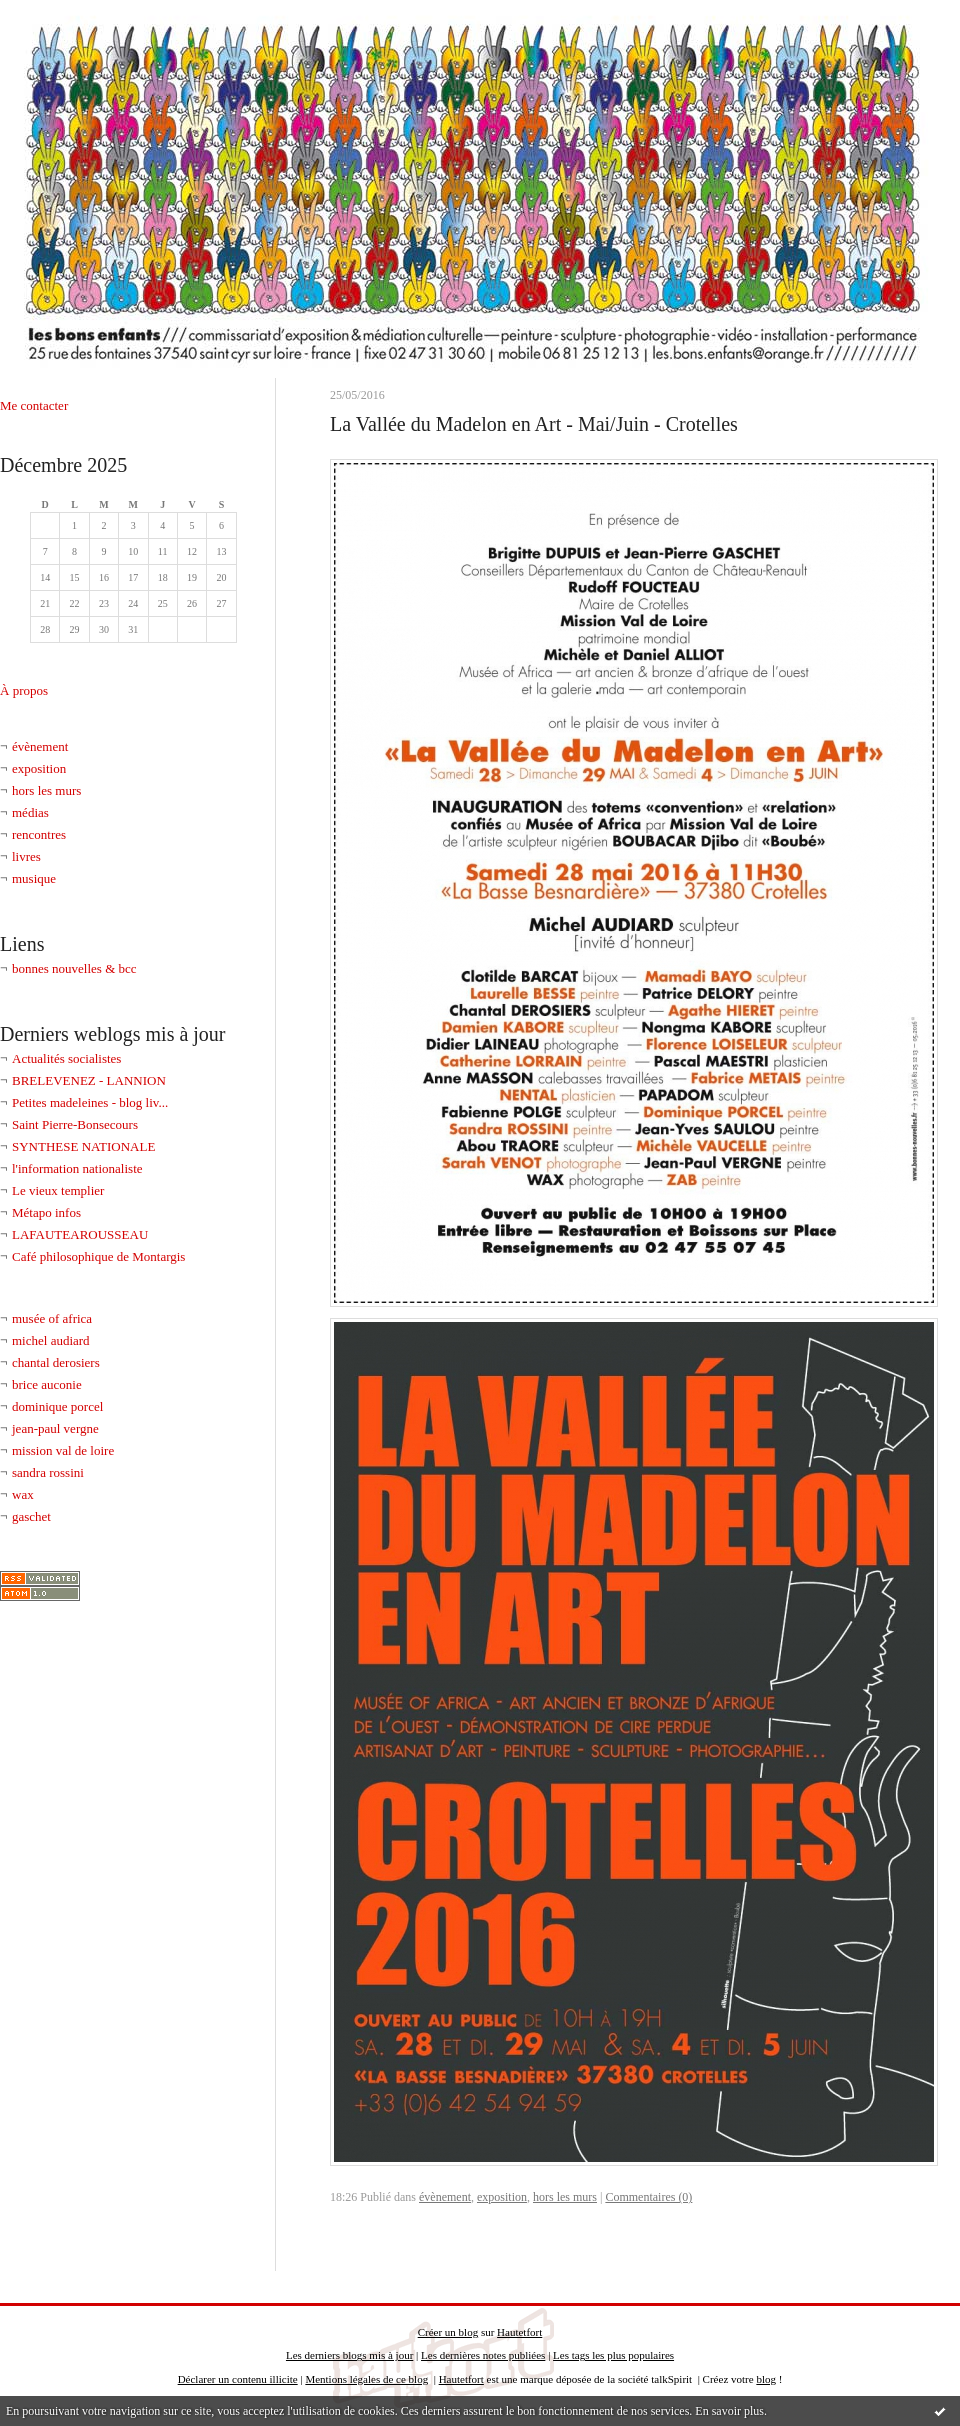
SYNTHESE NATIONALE (83, 1146)
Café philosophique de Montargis (98, 1256)
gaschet (31, 1516)
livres (26, 856)
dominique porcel (57, 1406)
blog (766, 2379)
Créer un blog (448, 2332)
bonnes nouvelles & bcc (74, 968)
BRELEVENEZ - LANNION (89, 1080)
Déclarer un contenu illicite (238, 2379)
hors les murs (46, 790)
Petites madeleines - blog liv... (90, 1102)
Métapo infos (46, 1212)
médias (30, 812)
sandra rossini (48, 1472)
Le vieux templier (58, 1190)
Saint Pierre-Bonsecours (75, 1124)
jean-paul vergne (55, 1428)
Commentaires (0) (648, 2197)
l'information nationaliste (77, 1168)
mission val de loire (63, 1450)
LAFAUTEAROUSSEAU (80, 1234)
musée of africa (52, 1318)
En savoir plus (729, 2411)
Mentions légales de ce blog (366, 2379)
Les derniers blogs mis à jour (349, 2355)
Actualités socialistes (66, 1058)
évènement (40, 746)
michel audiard (51, 1340)
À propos (24, 690)
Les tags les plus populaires (613, 2355)
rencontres (39, 834)
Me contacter (34, 405)
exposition (39, 768)
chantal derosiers (56, 1362)
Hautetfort (519, 2332)
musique (34, 878)
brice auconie (47, 1384)
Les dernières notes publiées (483, 2355)
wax (23, 1494)
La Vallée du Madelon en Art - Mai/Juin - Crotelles (534, 424)
